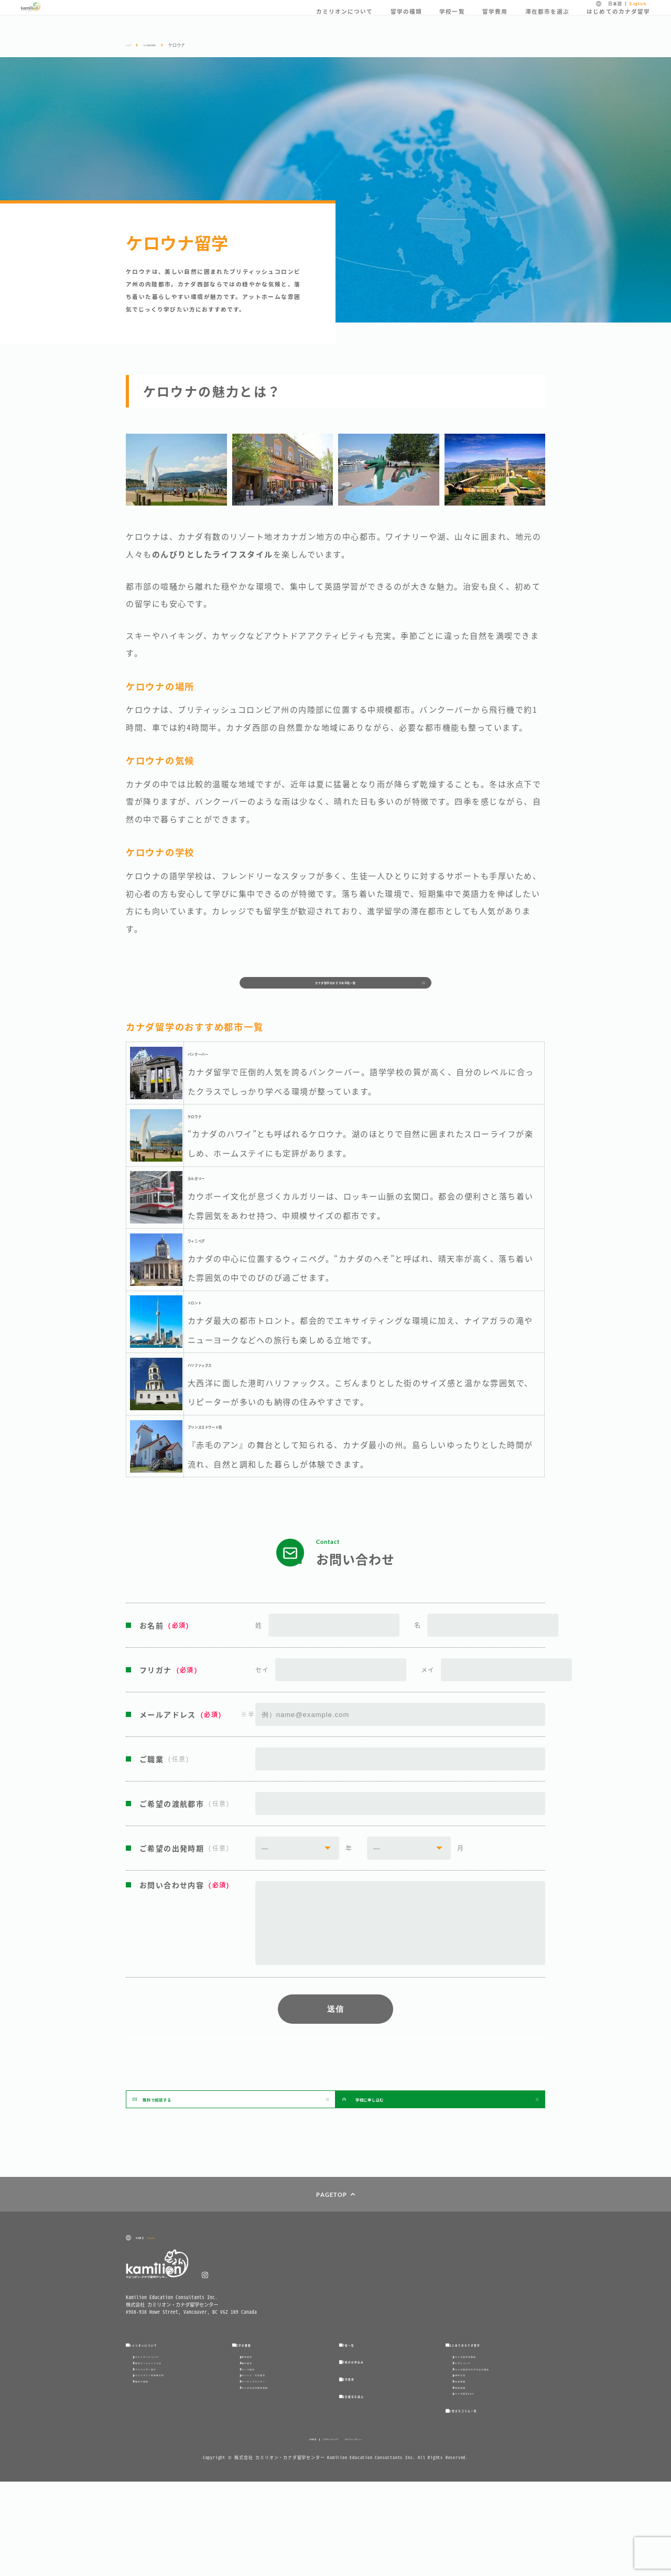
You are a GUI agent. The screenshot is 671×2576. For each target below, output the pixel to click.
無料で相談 (151, 2450)
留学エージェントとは (164, 2407)
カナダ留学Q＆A (476, 2479)
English (638, 9)
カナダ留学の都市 (168, 45)
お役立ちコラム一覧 (480, 2501)
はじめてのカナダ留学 (618, 21)
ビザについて (473, 2407)
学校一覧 (451, 21)
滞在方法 (468, 2436)
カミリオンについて (344, 21)
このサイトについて (321, 2533)
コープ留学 (257, 2421)
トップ (132, 45)
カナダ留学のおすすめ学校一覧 (335, 990)
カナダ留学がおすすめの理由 (492, 2421)
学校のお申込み (368, 2398)
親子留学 (255, 2407)
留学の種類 (406, 21)
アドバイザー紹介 (159, 2421)
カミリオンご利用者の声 (167, 2436)
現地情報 (468, 2464)
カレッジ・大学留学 (268, 2436)
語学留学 (255, 2393)
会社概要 (277, 2533)
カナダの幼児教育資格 (271, 2464)
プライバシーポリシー (380, 2533)
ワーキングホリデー (268, 2450)
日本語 (615, 9)
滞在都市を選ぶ (547, 21)
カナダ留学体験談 (479, 2393)
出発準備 (468, 2450)
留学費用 (494, 21)
